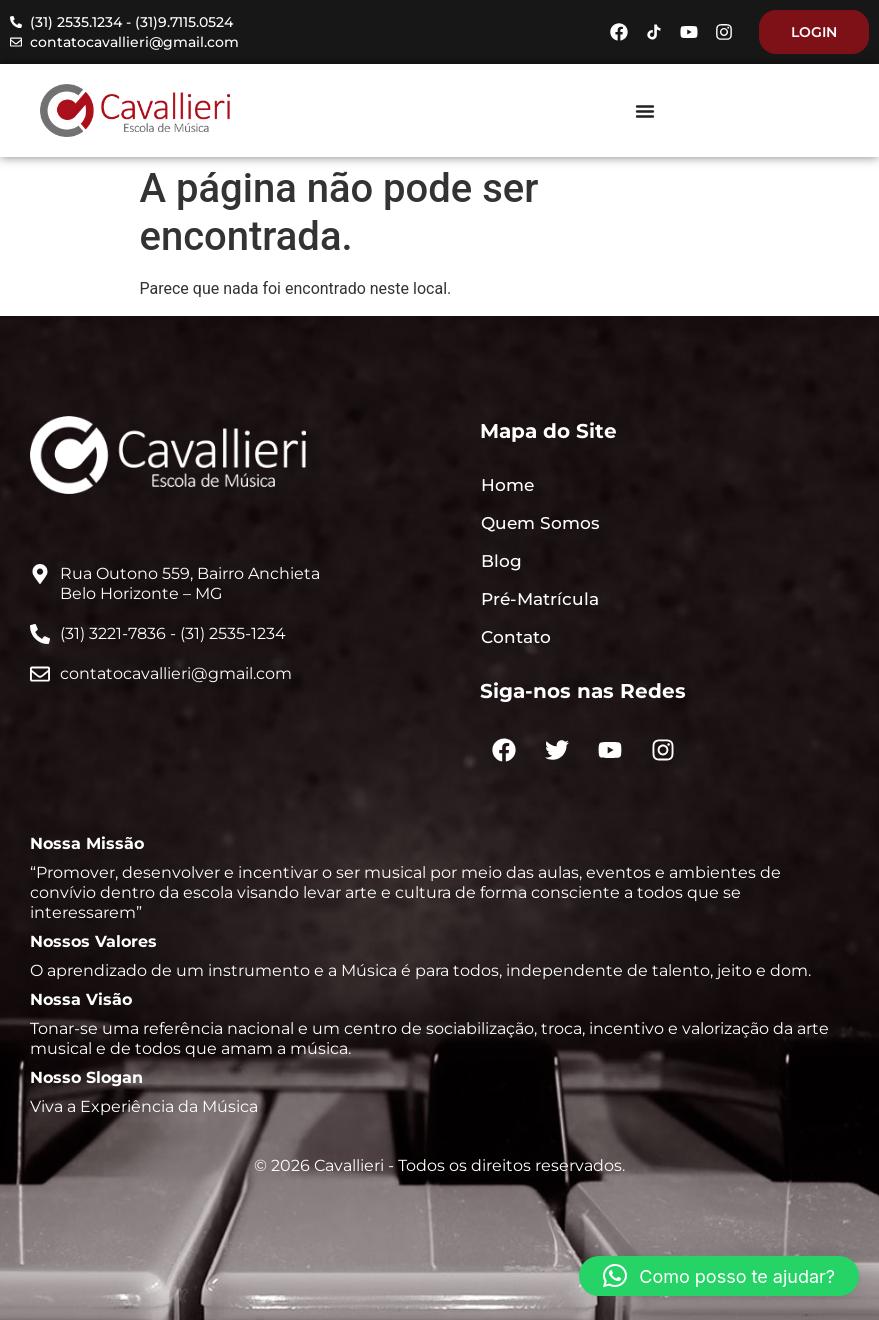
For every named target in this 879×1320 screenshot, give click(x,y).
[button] (719, 1276)
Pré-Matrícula (540, 599)
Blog (501, 561)
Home (507, 485)
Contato (516, 637)
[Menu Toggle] (645, 111)
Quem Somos (540, 523)
